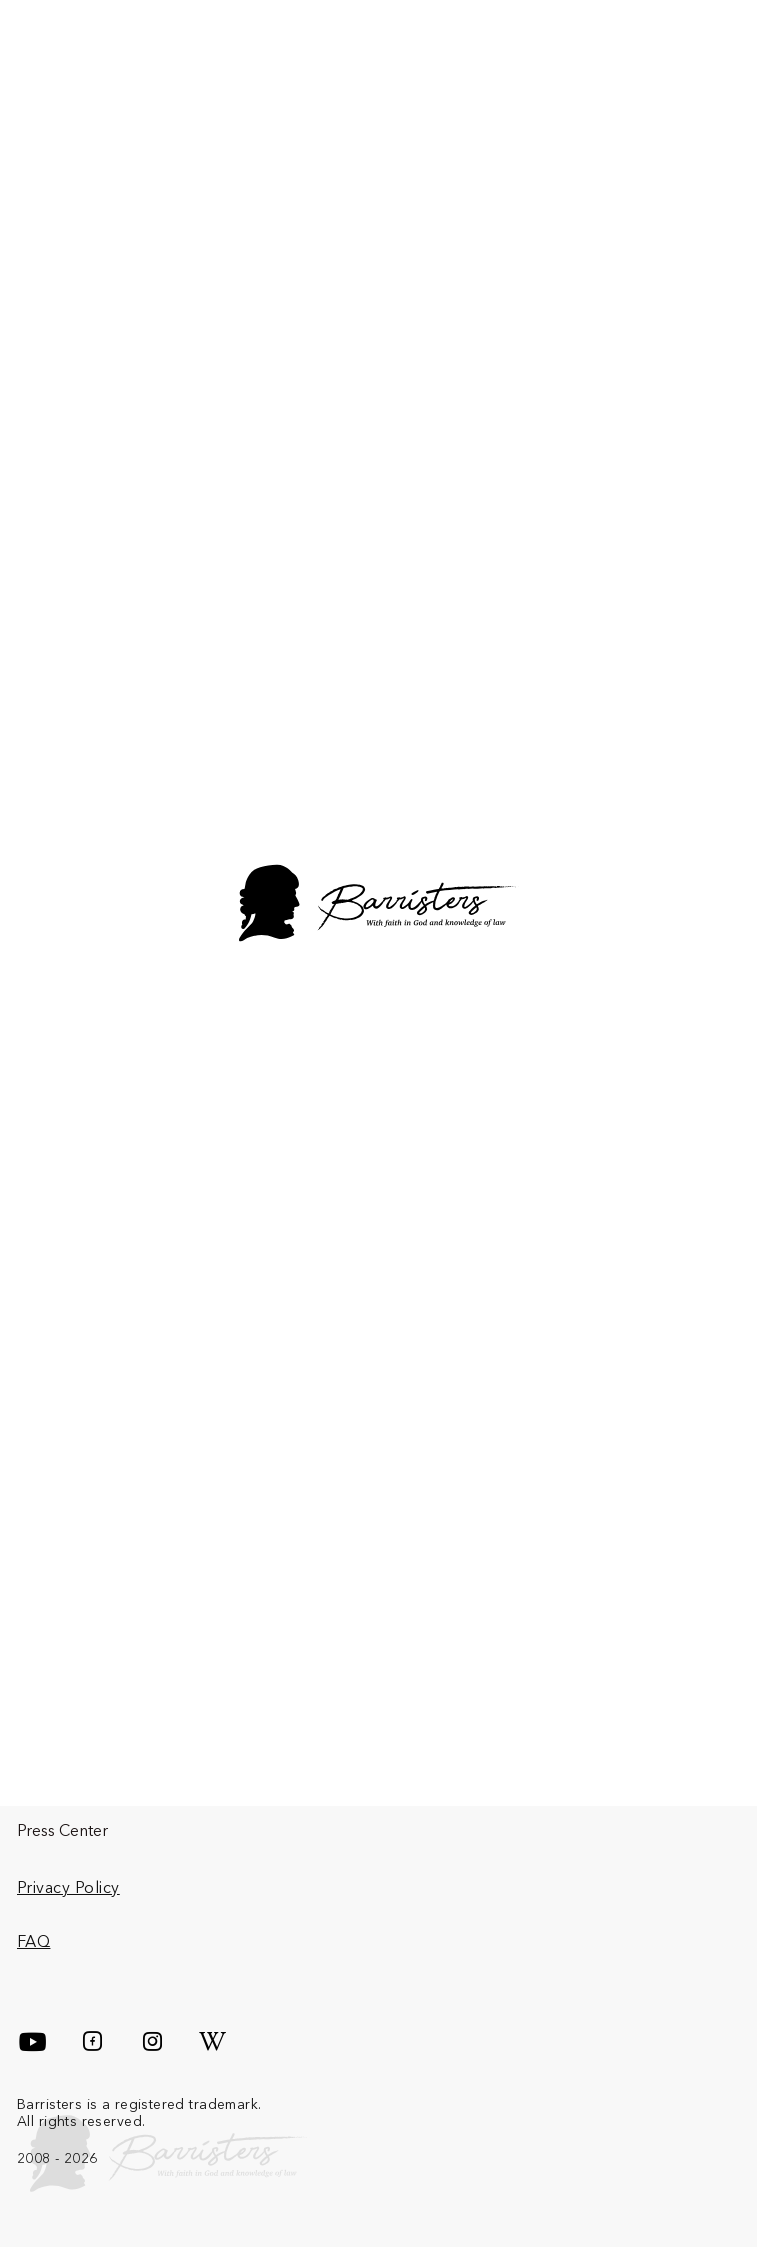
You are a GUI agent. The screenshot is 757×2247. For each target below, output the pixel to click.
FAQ (33, 1941)
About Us (51, 1779)
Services (298, 1779)
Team (540, 1779)
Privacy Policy (68, 1887)
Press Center (62, 1830)
